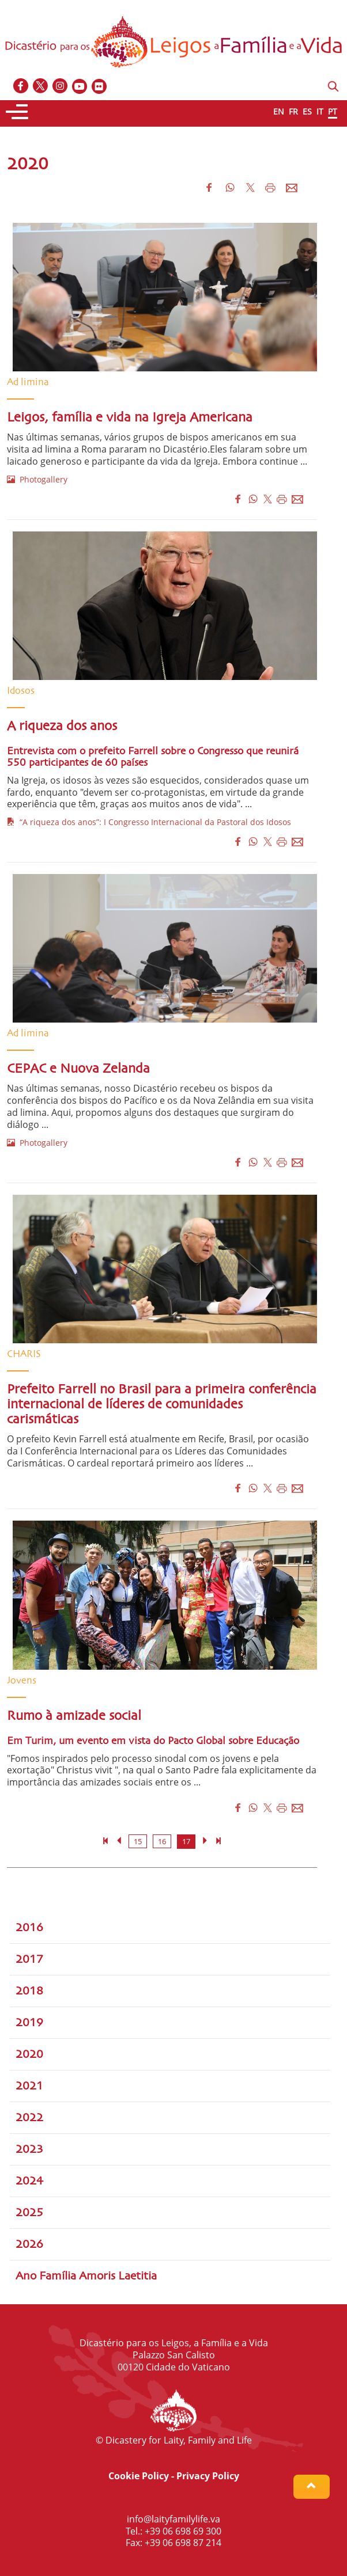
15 (138, 1841)
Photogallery (37, 479)
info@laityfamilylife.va (173, 2519)
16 (162, 1841)
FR (293, 111)
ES (307, 111)
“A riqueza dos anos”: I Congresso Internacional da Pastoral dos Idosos (149, 821)
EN (278, 111)
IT (319, 111)
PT (332, 111)
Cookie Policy (138, 2475)
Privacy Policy (207, 2475)
